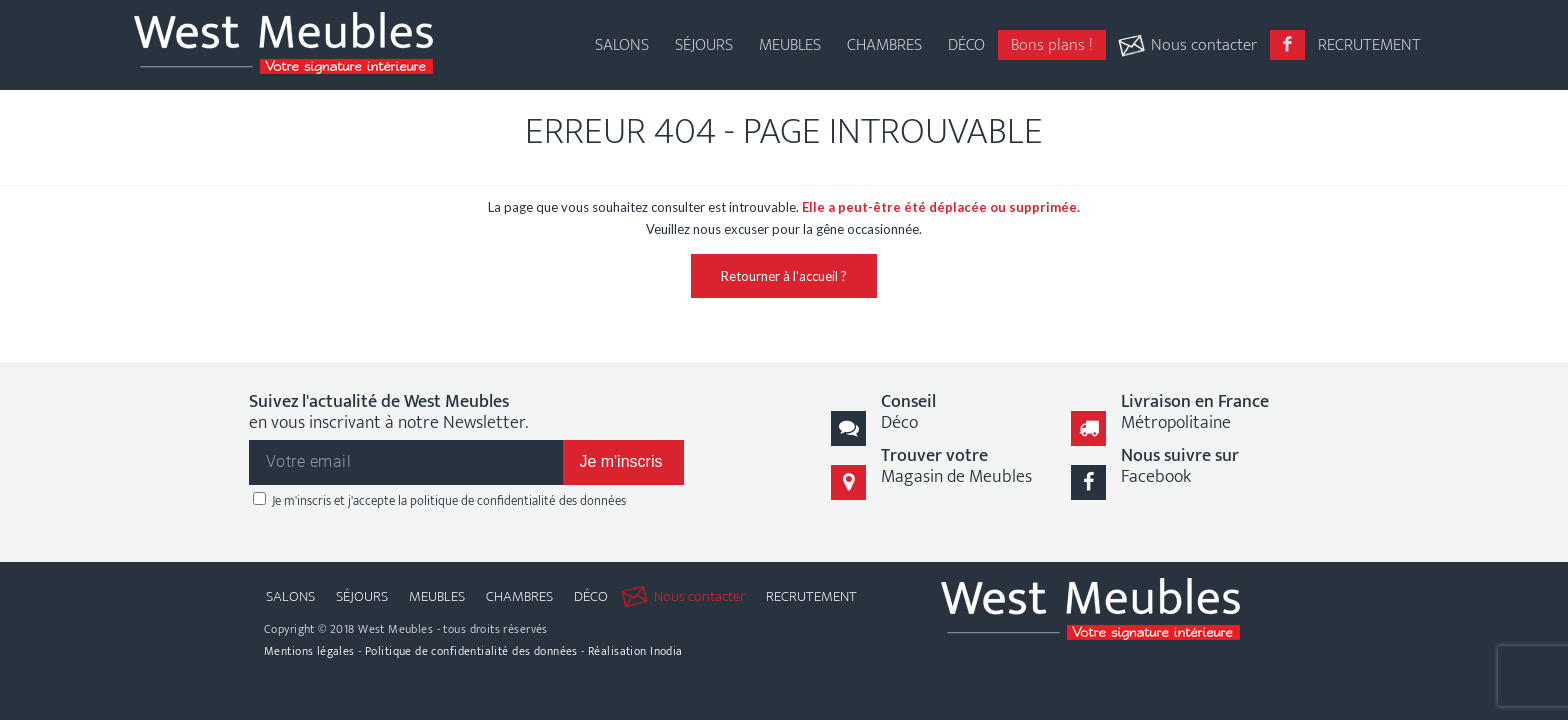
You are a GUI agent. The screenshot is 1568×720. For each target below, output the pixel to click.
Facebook (1180, 466)
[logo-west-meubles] (283, 45)
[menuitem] (622, 30)
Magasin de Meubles (956, 466)
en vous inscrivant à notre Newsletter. (388, 413)
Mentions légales (309, 651)
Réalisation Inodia (635, 651)
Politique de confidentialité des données (471, 651)
